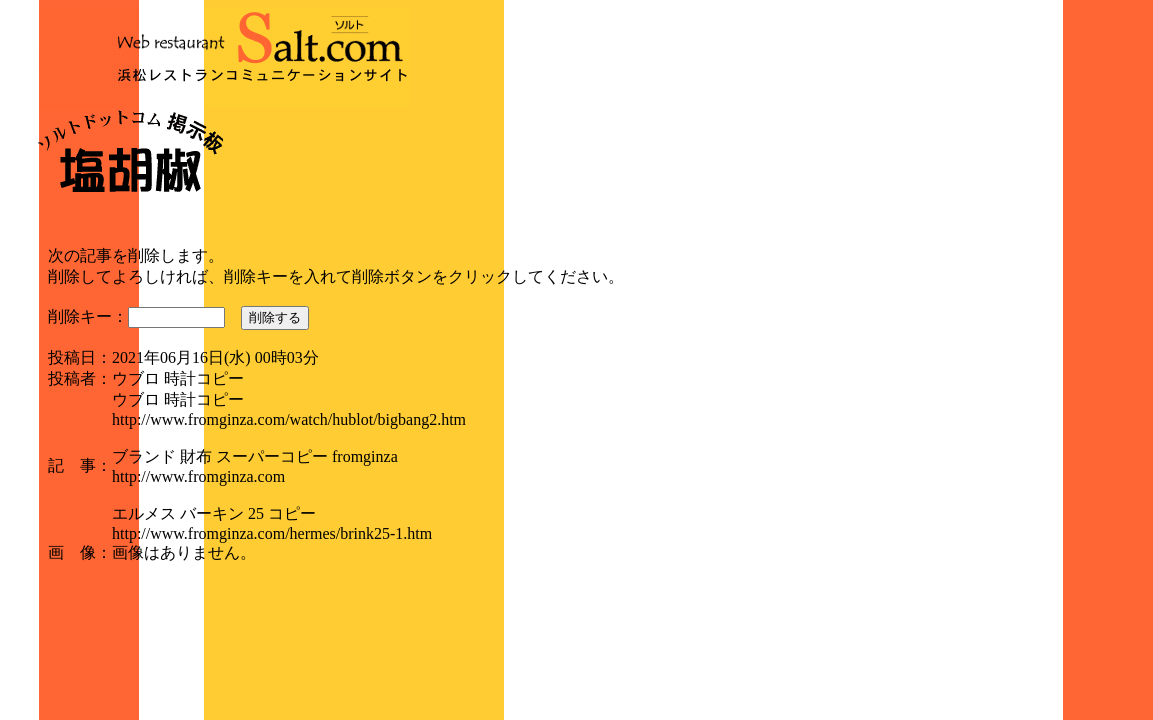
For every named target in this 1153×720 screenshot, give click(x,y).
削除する (275, 317)
